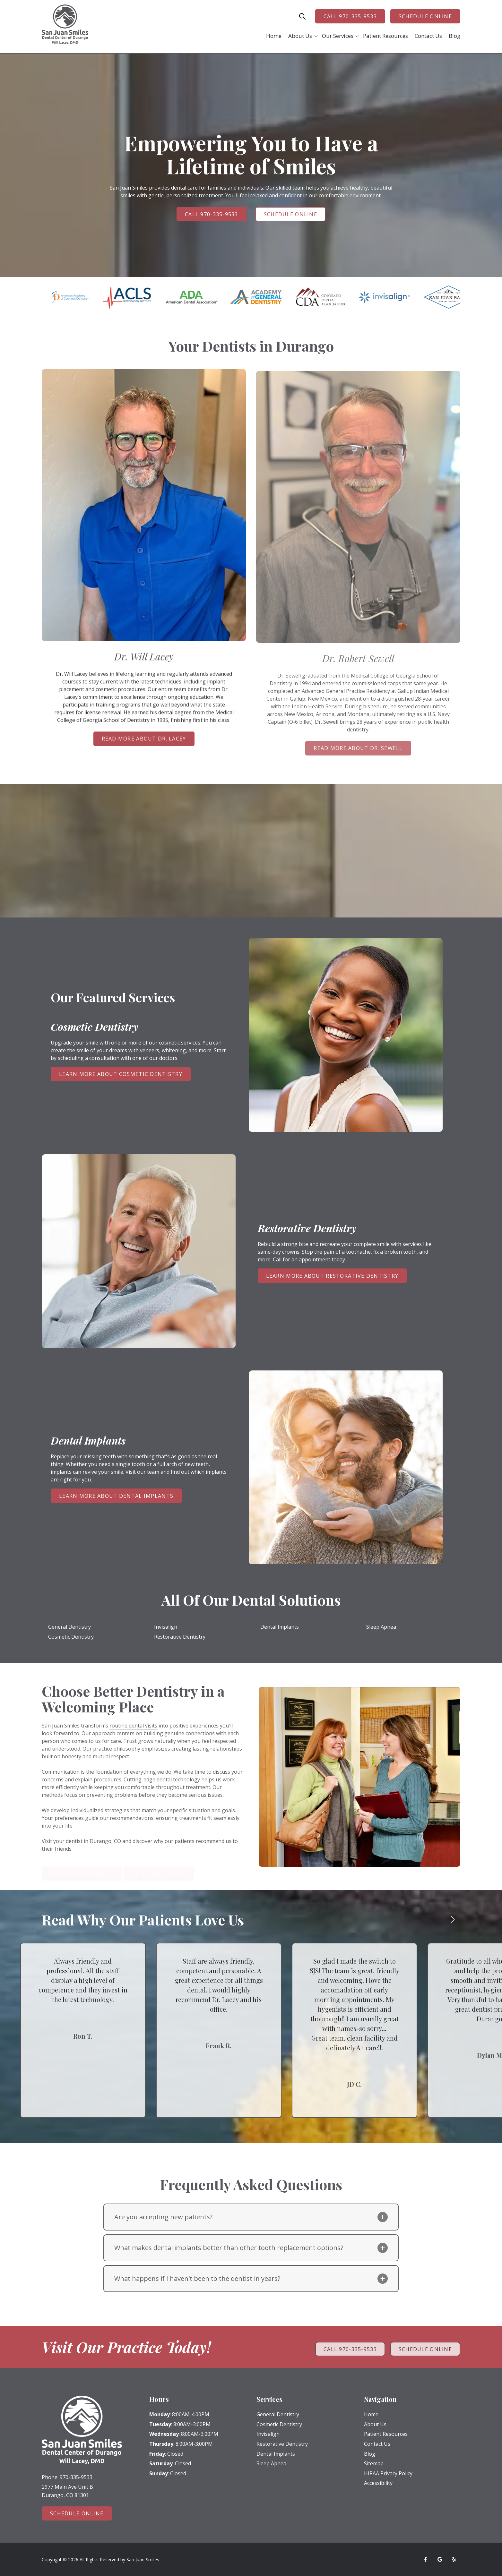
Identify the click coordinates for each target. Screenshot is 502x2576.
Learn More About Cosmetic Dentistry (120, 1074)
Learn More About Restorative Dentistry (332, 1275)
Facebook (425, 2559)
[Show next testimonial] (452, 1924)
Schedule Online (425, 16)
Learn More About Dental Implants (116, 1495)
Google (439, 2559)
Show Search (302, 16)
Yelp (453, 2559)
